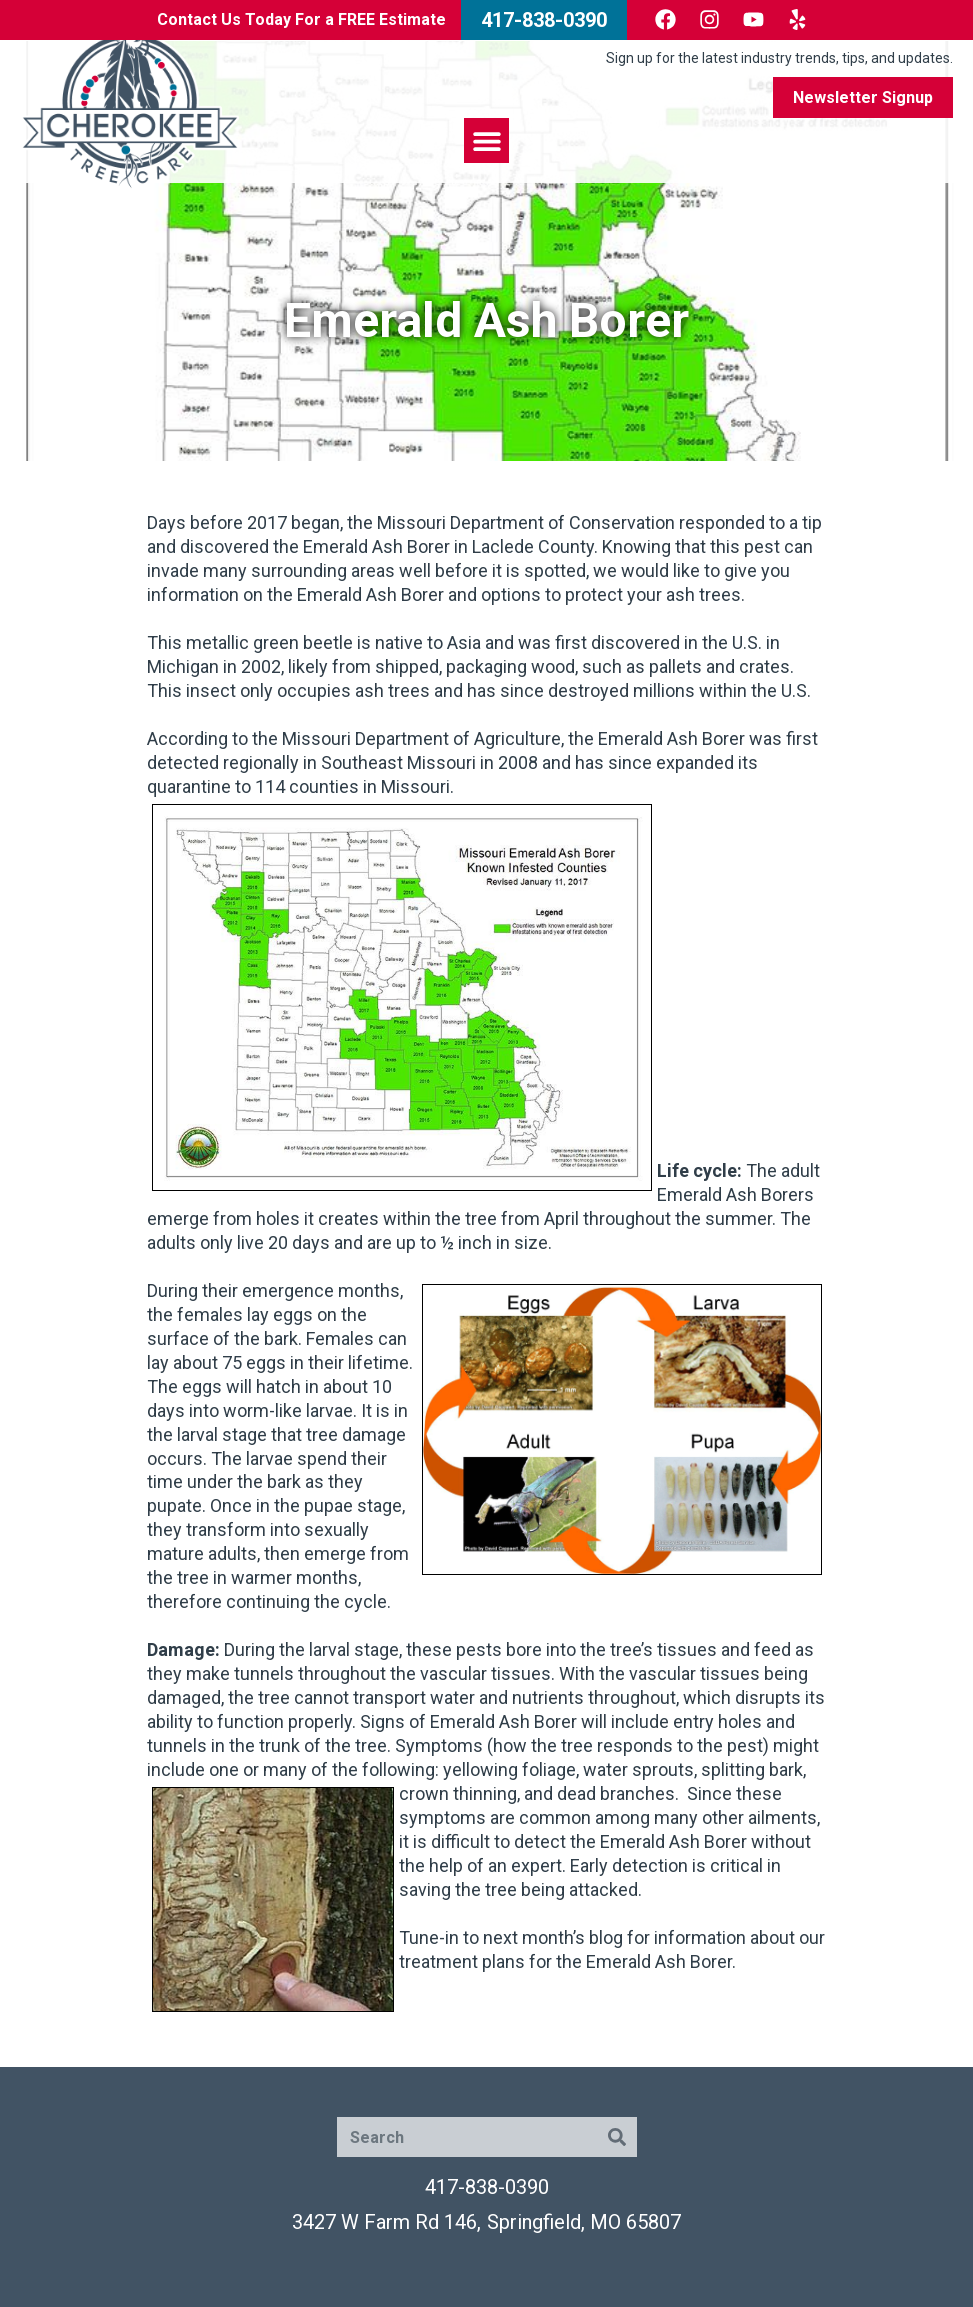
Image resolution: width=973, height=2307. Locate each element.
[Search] (617, 2137)
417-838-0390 (487, 2187)
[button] (486, 140)
